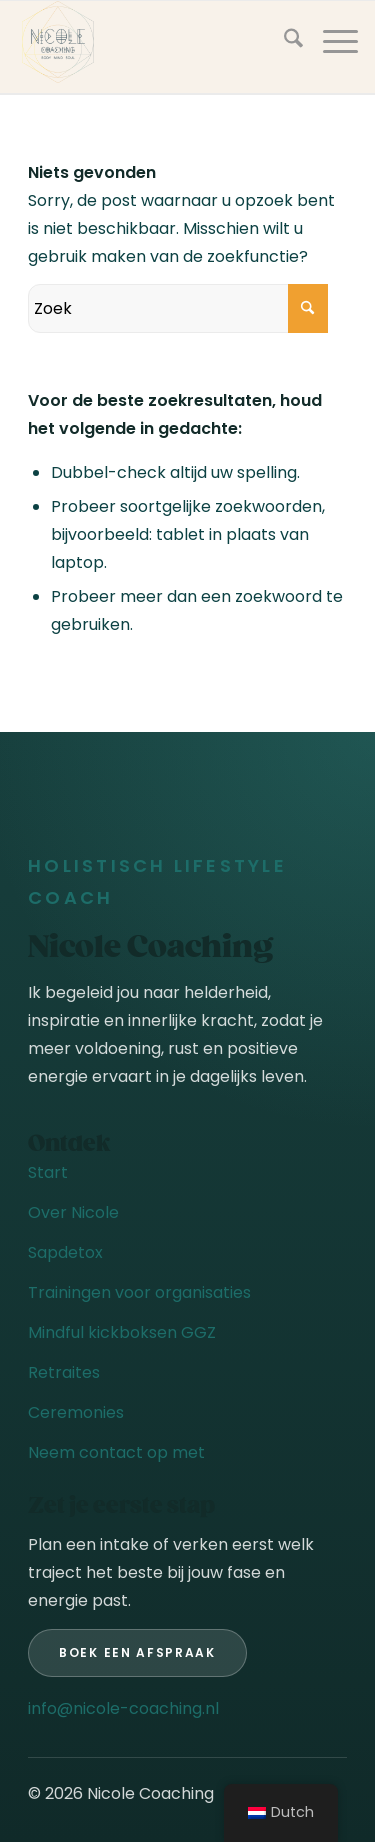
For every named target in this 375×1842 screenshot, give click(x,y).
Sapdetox (65, 1252)
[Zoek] (283, 42)
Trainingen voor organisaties (139, 1292)
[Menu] (330, 42)
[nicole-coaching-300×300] (153, 42)
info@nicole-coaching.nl (123, 1708)
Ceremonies (76, 1412)
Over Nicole (73, 1212)
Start (48, 1172)
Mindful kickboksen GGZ (122, 1332)
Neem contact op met (116, 1452)
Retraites (64, 1372)
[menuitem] (283, 42)
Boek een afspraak (137, 1652)
